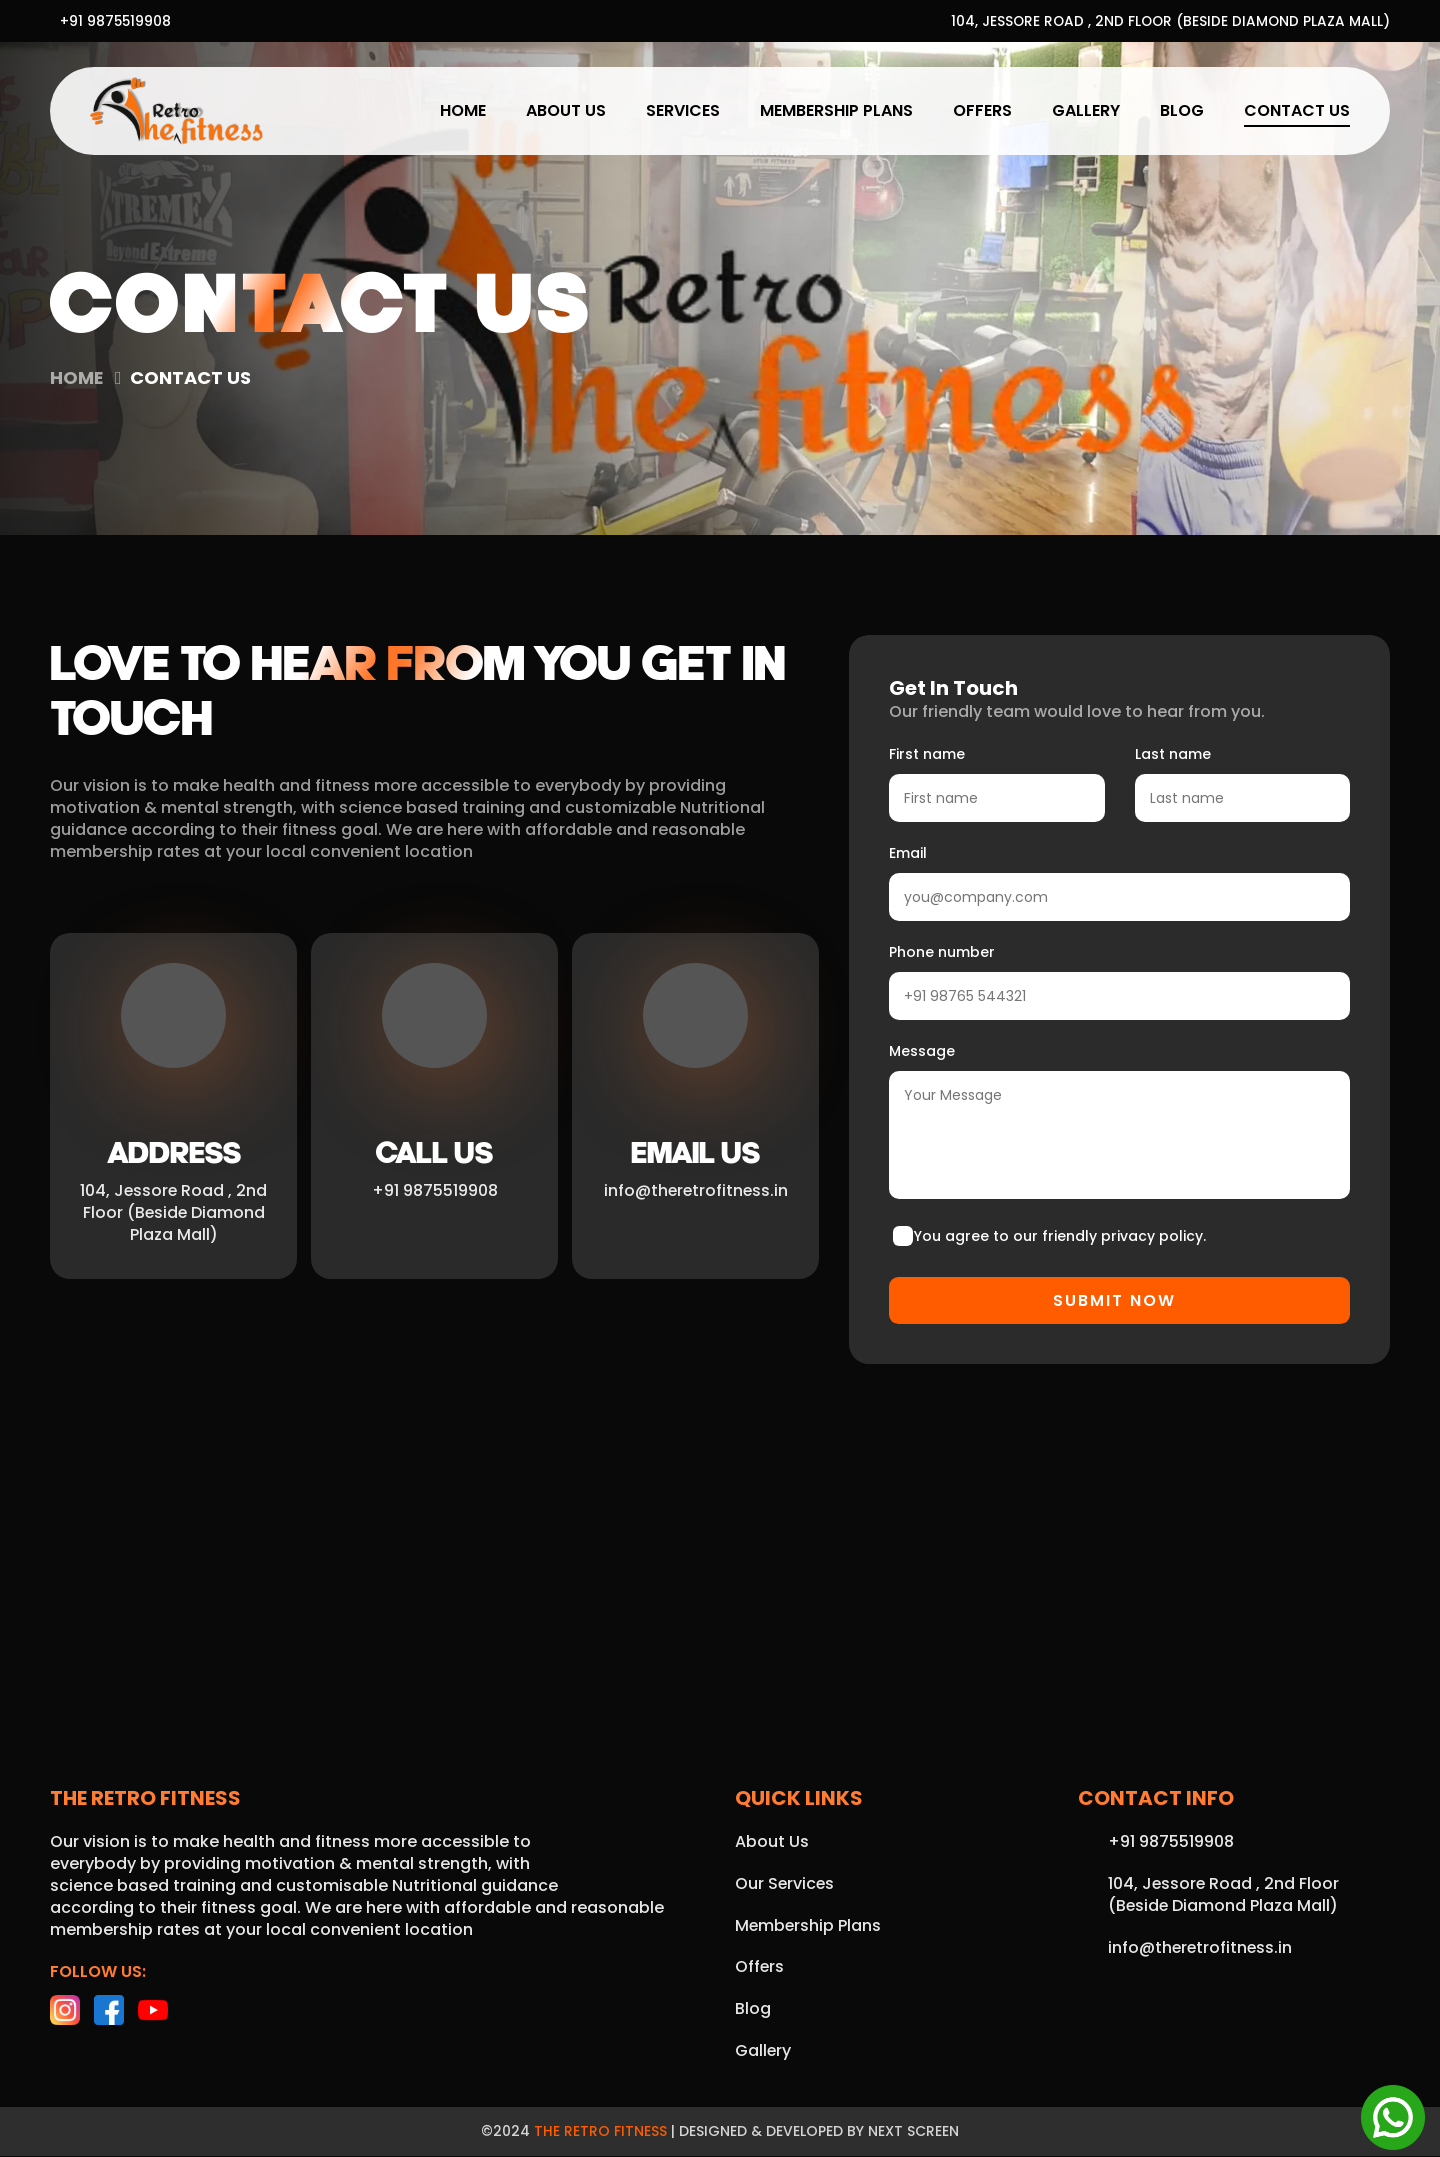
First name (927, 754)
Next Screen (913, 2133)
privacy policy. (1153, 1236)
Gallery (1086, 110)
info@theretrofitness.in (695, 1191)
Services (683, 110)
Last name (1173, 754)
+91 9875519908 (116, 21)
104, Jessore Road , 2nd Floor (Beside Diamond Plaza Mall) (1168, 21)
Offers (982, 110)
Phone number (942, 952)
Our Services (785, 1884)
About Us (566, 110)
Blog (1182, 110)
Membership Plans (836, 110)
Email (908, 853)
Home (463, 110)
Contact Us (1297, 110)
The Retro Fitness (600, 2133)
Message (922, 1051)
